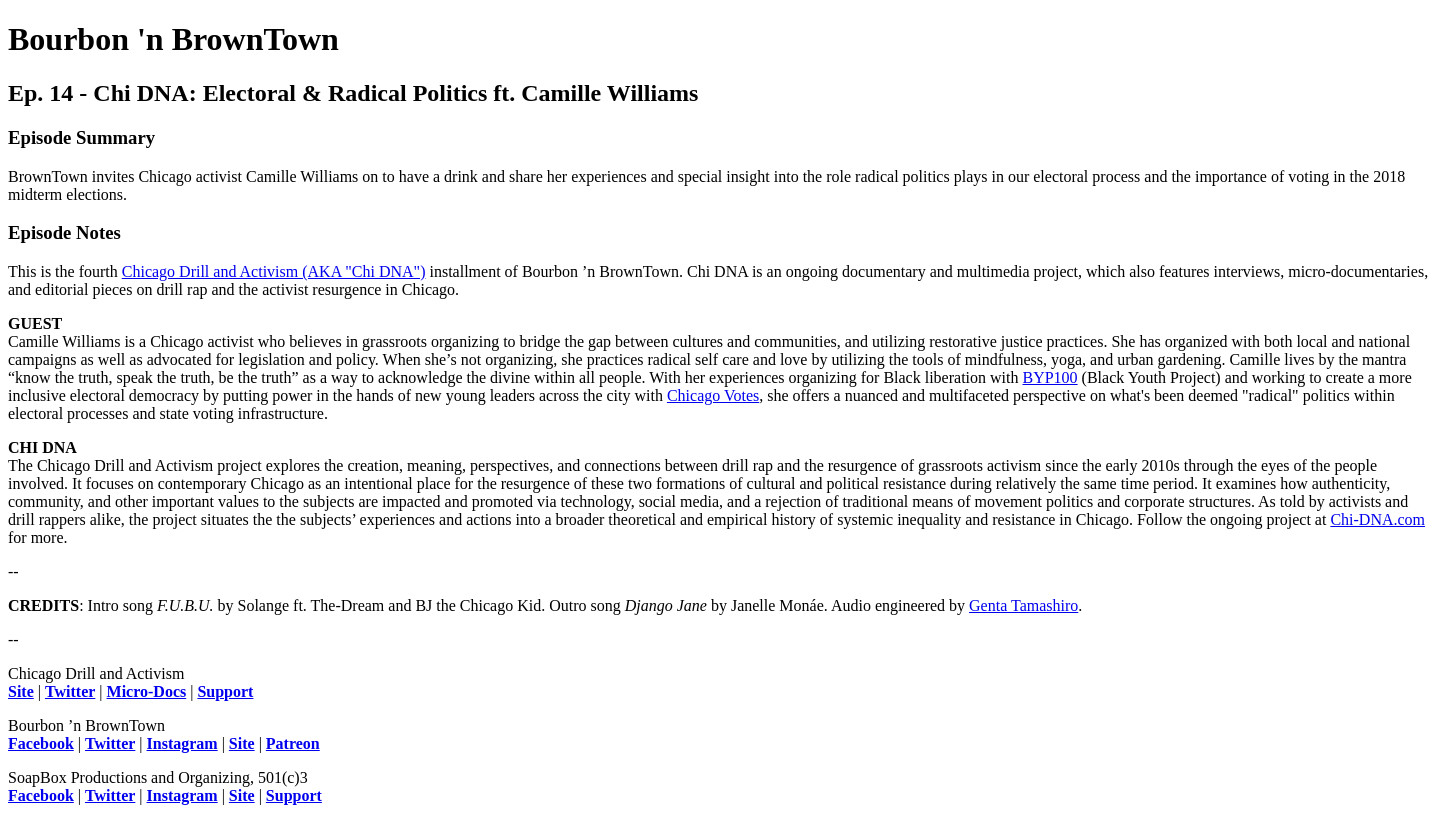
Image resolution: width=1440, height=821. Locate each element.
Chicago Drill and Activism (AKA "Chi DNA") (274, 271)
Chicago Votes (713, 395)
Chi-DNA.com (1377, 519)
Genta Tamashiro (1023, 605)
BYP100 (1049, 377)
